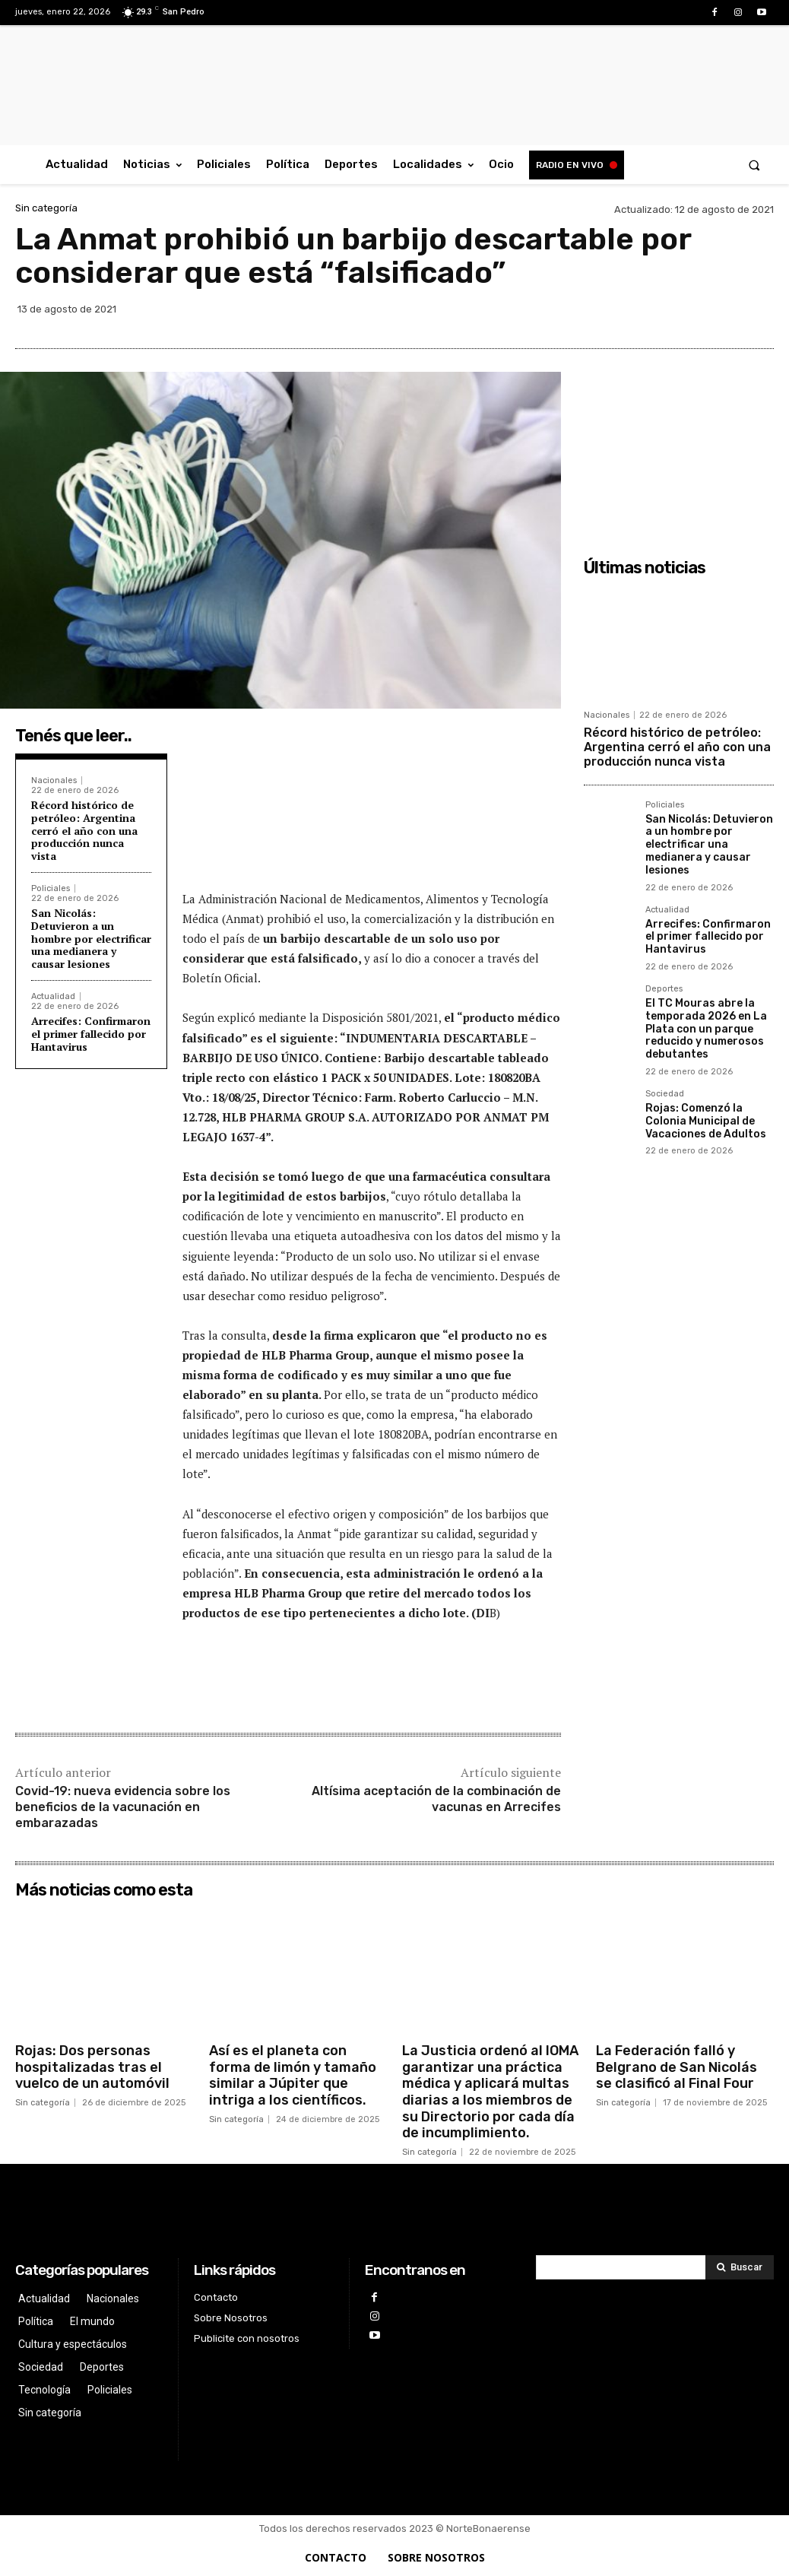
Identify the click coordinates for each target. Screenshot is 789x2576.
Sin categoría (46, 208)
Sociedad (664, 1094)
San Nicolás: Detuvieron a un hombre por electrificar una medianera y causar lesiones (91, 938)
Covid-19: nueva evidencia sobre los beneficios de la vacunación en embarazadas (122, 1807)
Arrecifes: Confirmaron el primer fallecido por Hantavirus (91, 1034)
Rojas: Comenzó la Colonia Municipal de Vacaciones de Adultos (705, 1121)
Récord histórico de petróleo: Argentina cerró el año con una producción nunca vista (84, 830)
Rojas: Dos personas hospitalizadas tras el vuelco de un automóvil (92, 2067)
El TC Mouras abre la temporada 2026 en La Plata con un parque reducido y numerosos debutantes (706, 1029)
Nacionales (54, 780)
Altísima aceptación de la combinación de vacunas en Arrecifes (436, 1799)
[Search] (739, 2267)
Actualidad (53, 996)
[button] (754, 164)
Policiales (50, 888)
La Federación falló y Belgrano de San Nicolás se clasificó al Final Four (676, 2067)
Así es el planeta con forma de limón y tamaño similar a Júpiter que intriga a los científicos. (292, 2075)
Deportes (664, 989)
